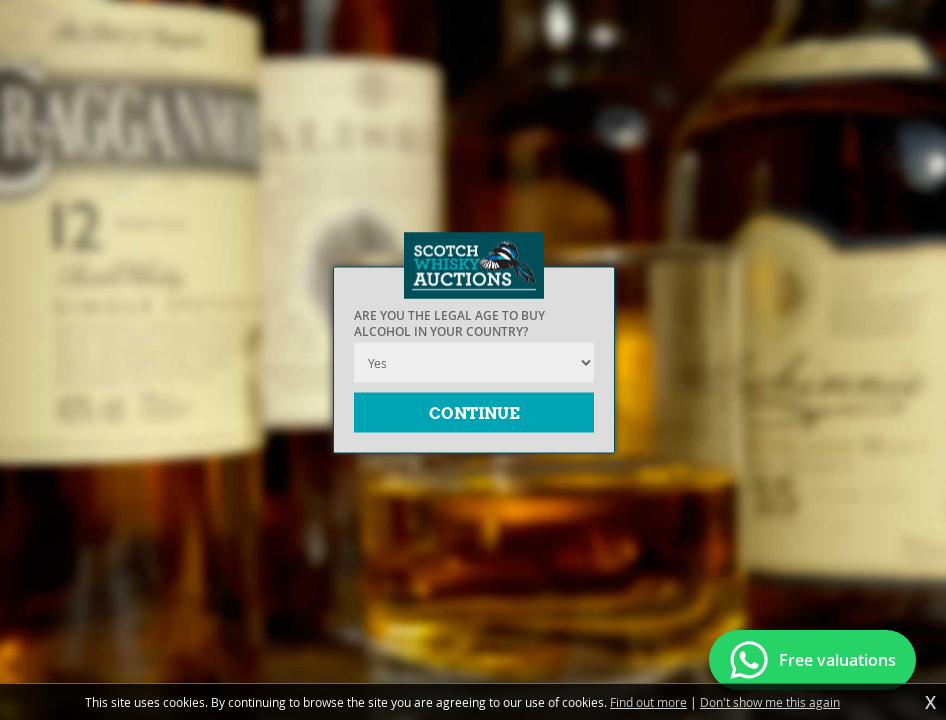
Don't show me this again (770, 702)
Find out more (648, 702)
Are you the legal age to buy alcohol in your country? (449, 324)
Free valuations (837, 660)
